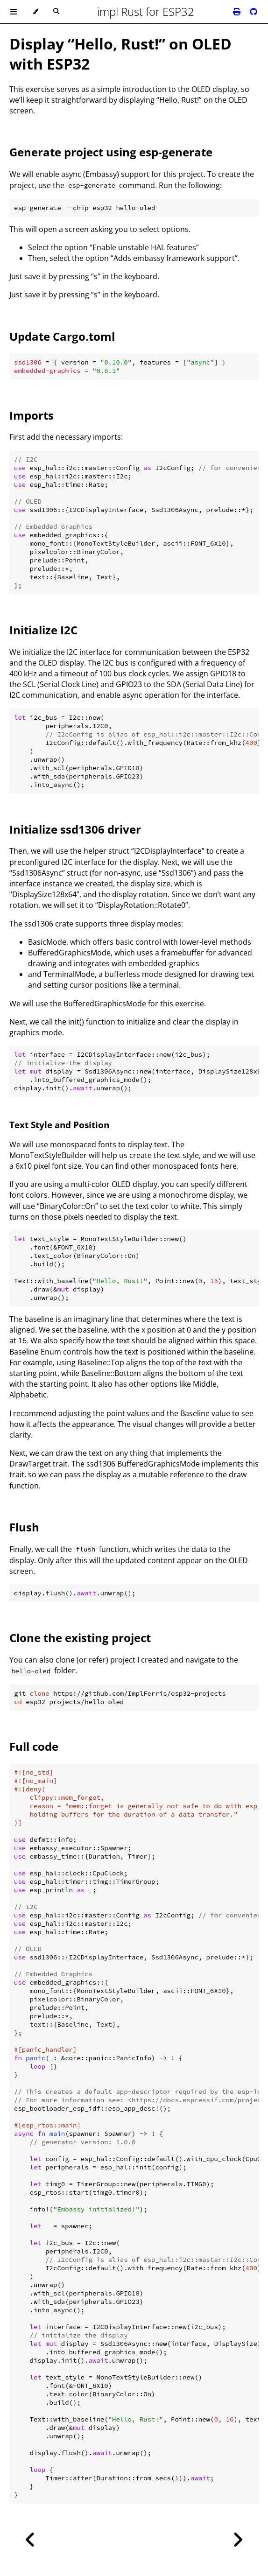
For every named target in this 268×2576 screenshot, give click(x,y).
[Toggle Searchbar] (56, 11)
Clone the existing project (80, 1637)
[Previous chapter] (30, 2540)
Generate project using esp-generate (110, 152)
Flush (24, 1527)
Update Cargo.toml (62, 336)
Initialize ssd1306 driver (75, 829)
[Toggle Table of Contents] (13, 11)
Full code (33, 1746)
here (228, 1166)
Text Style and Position (59, 1124)
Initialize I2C (43, 630)
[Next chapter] (238, 2540)
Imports (31, 415)
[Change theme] (35, 11)
